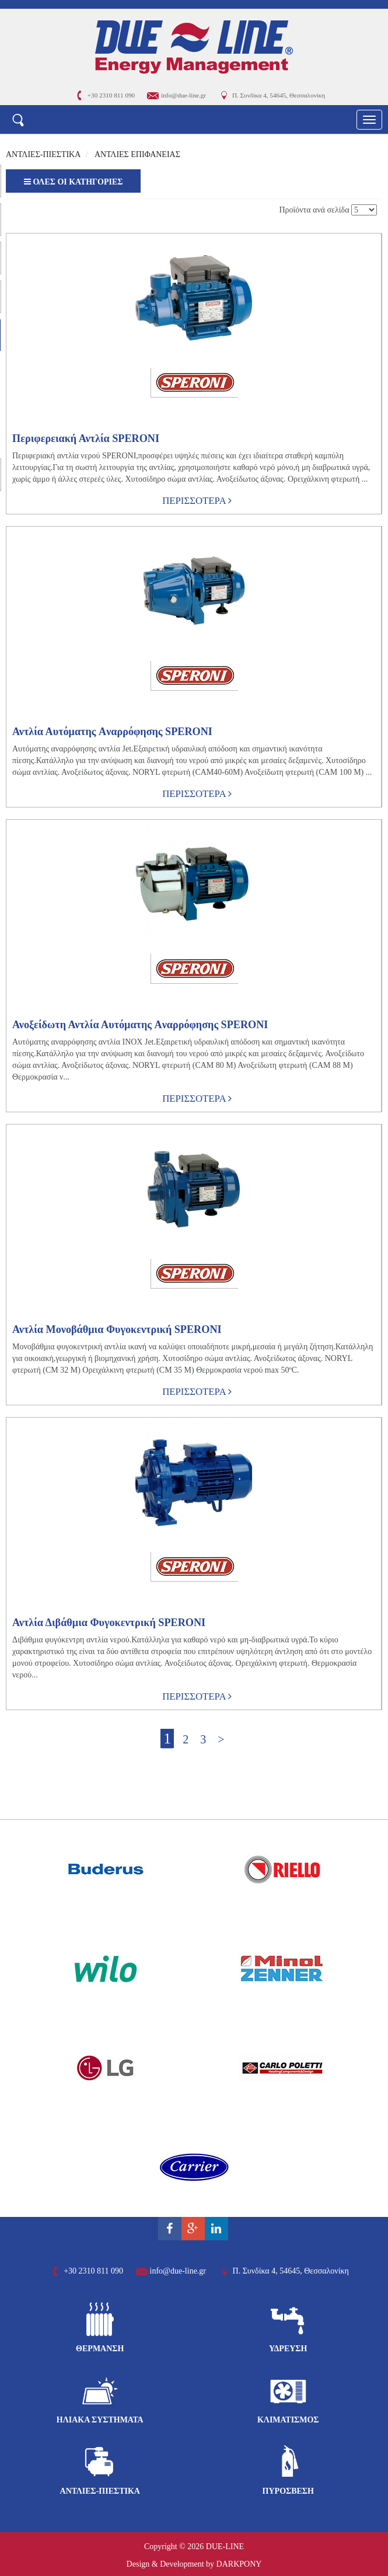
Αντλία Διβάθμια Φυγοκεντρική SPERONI (108, 1622)
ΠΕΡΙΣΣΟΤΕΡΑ (197, 500)
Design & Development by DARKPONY (194, 2564)
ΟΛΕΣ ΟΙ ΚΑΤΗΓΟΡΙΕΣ (73, 181)
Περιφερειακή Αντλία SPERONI (85, 438)
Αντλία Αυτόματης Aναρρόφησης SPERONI (112, 731)
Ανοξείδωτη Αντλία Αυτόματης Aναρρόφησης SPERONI (140, 1025)
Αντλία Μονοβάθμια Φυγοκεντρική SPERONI (117, 1329)
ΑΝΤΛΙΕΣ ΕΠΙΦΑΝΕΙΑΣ (137, 154)
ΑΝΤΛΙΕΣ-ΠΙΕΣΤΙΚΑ (43, 154)
